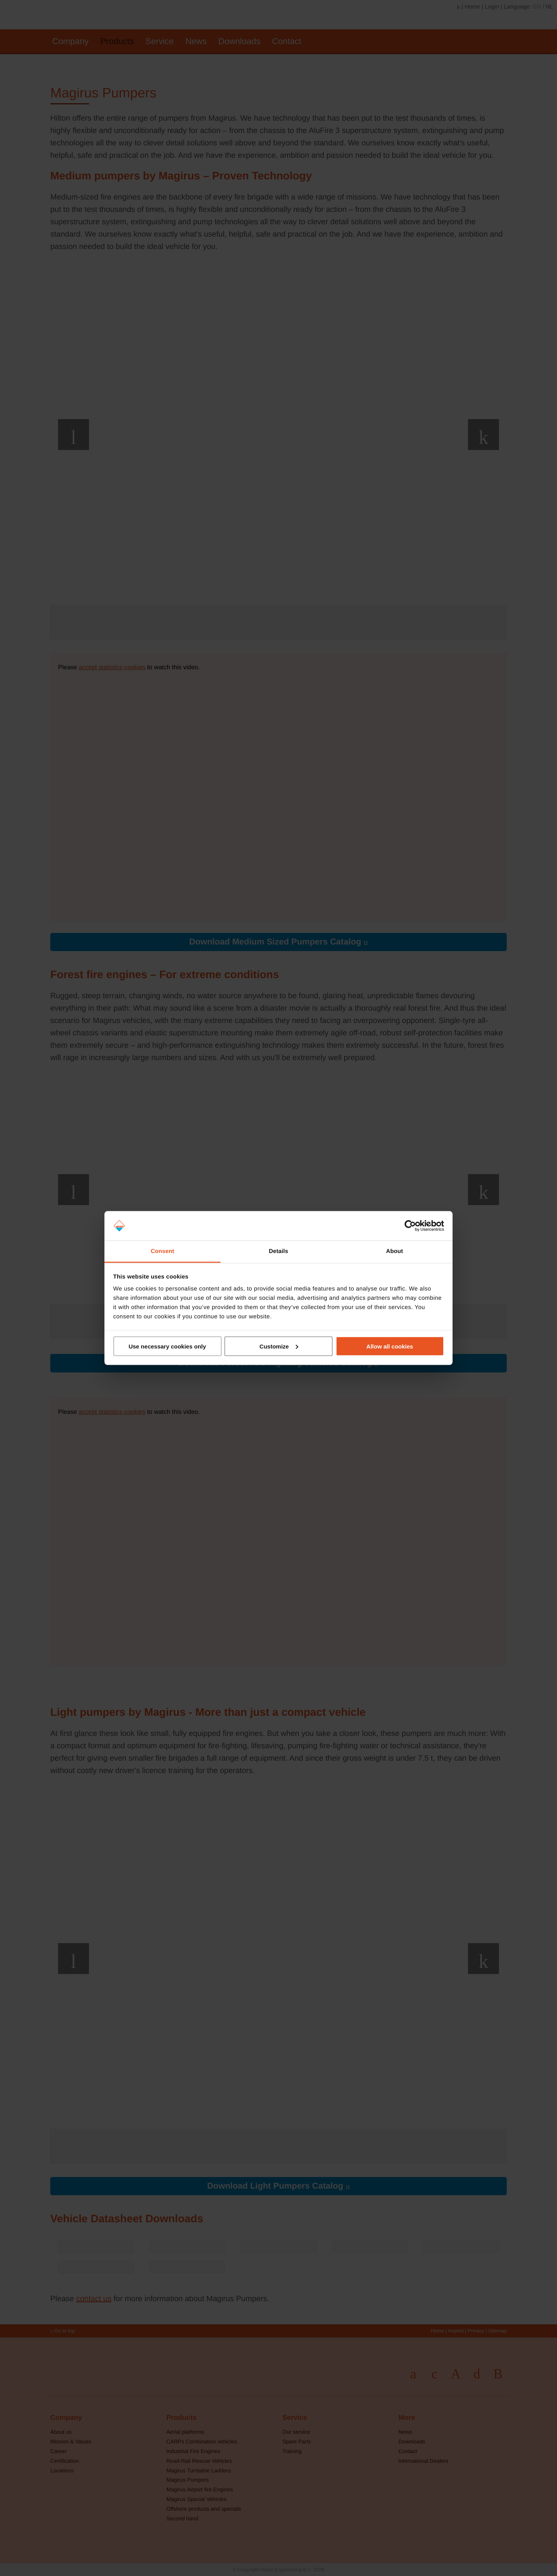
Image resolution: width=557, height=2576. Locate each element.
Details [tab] (278, 1251)
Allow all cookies (389, 1346)
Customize (279, 1346)
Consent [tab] (162, 1251)
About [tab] (394, 1251)
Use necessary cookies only (167, 1346)
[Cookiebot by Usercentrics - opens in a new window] (410, 1226)
